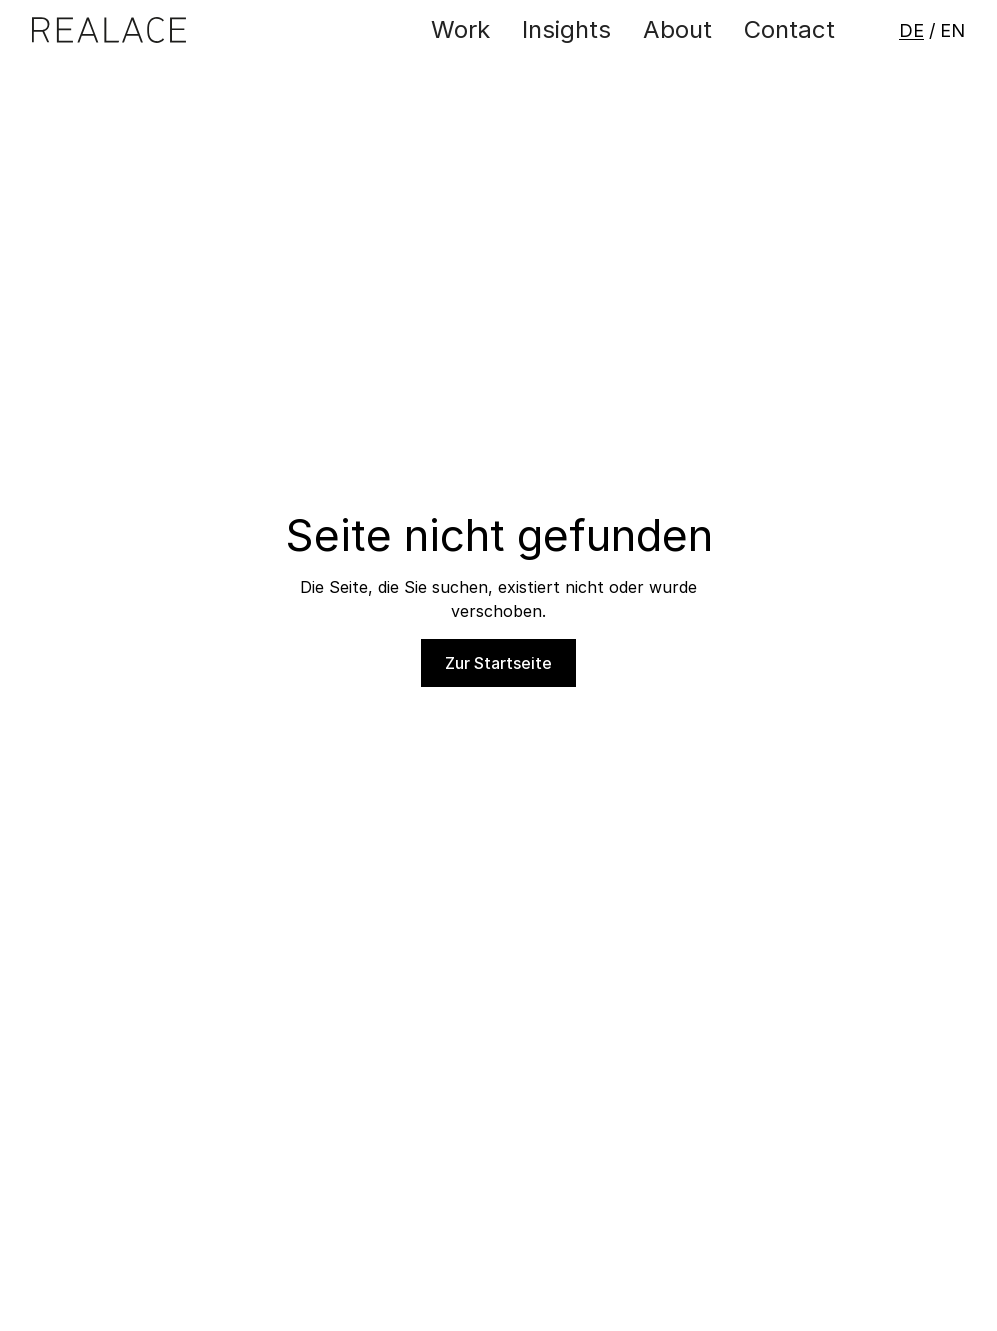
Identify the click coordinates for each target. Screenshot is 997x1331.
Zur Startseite (498, 663)
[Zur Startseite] (109, 30)
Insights (566, 29)
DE (911, 30)
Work (460, 29)
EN (952, 30)
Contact (789, 29)
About (677, 29)
